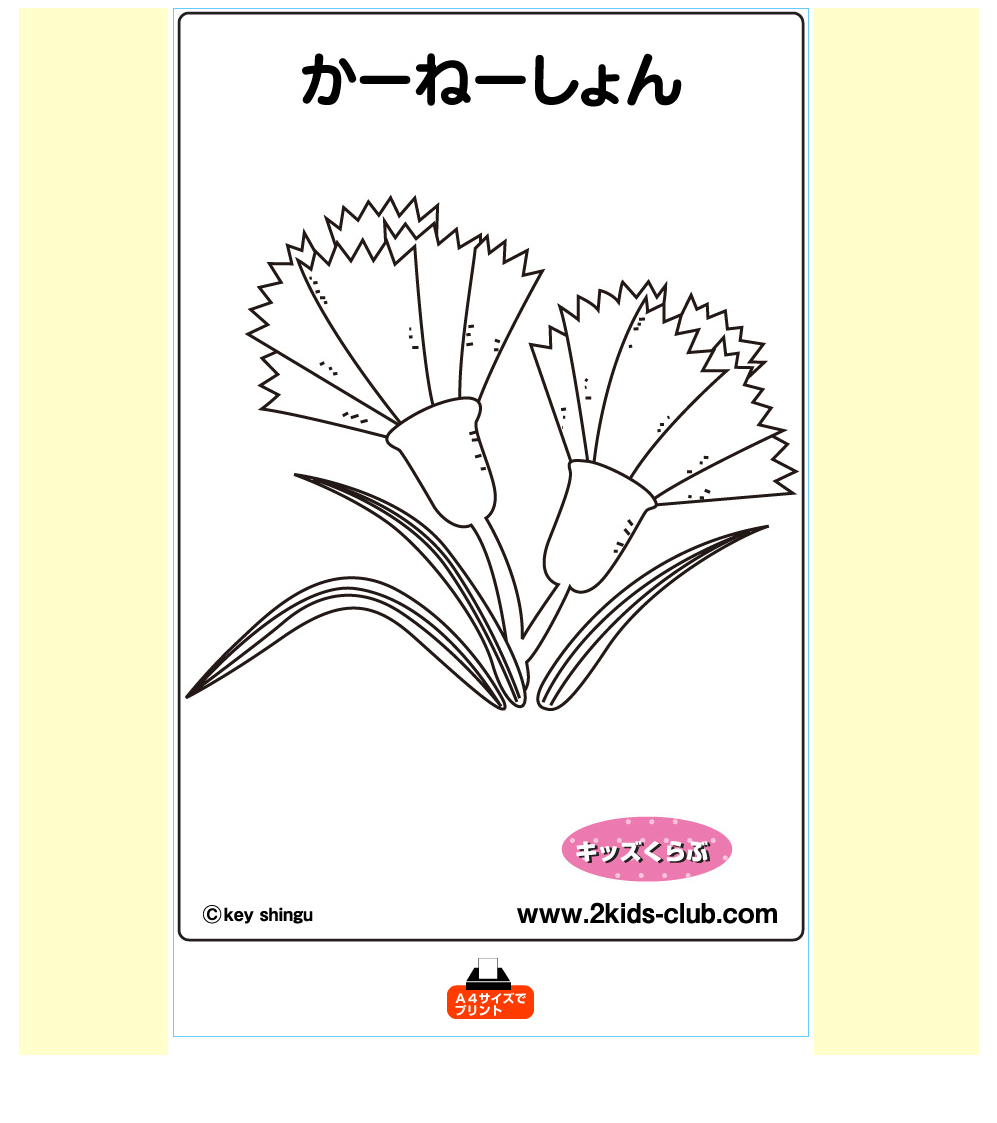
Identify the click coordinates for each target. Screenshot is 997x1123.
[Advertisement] (93, 308)
